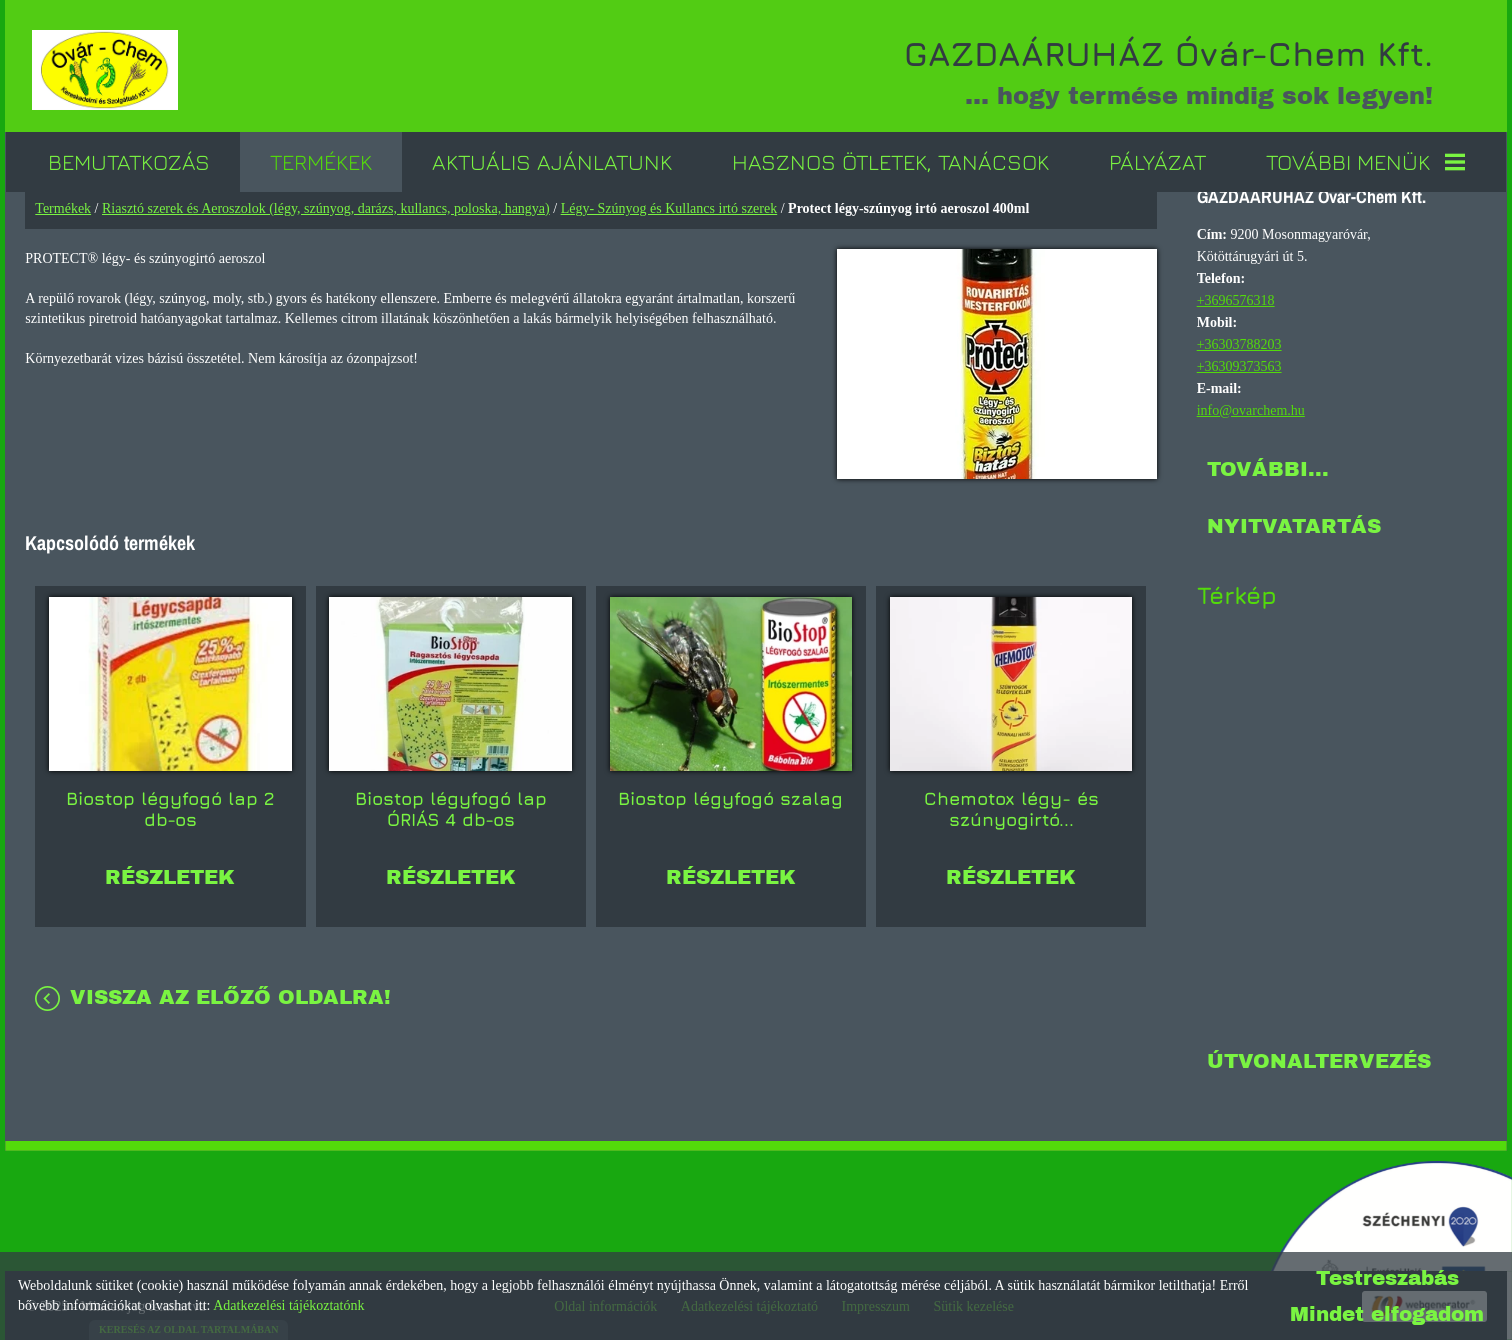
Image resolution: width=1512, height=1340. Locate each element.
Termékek (321, 160)
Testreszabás (1387, 1278)
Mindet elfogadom (1387, 1314)
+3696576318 (1235, 298)
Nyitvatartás (1293, 524)
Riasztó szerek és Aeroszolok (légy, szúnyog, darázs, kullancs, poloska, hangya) (327, 206)
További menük (1365, 160)
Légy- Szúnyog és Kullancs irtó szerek (669, 206)
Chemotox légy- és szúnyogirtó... (1011, 803)
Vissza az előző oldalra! (231, 991)
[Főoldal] (109, 70)
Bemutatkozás (129, 160)
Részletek (171, 871)
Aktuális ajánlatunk (552, 160)
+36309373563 (1238, 364)
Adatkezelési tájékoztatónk (288, 1305)
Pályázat (1157, 160)
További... (1267, 467)
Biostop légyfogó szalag (731, 792)
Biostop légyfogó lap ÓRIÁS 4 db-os (451, 803)
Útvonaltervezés (1318, 1059)
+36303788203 (1238, 342)
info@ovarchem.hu (1250, 408)
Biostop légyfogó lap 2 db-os (171, 803)
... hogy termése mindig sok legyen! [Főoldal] (1159, 70)
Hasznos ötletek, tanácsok (890, 160)
